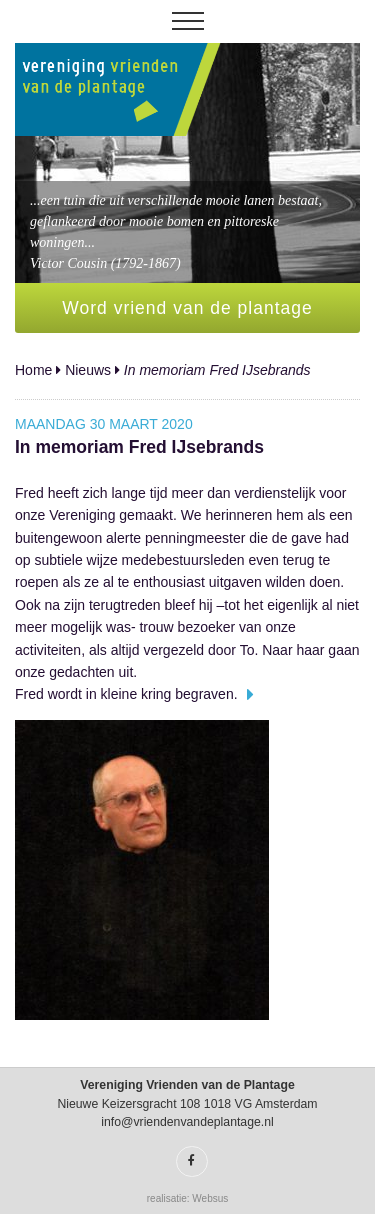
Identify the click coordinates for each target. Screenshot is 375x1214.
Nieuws (88, 370)
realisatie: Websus (188, 1198)
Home (33, 370)
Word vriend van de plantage (187, 308)
